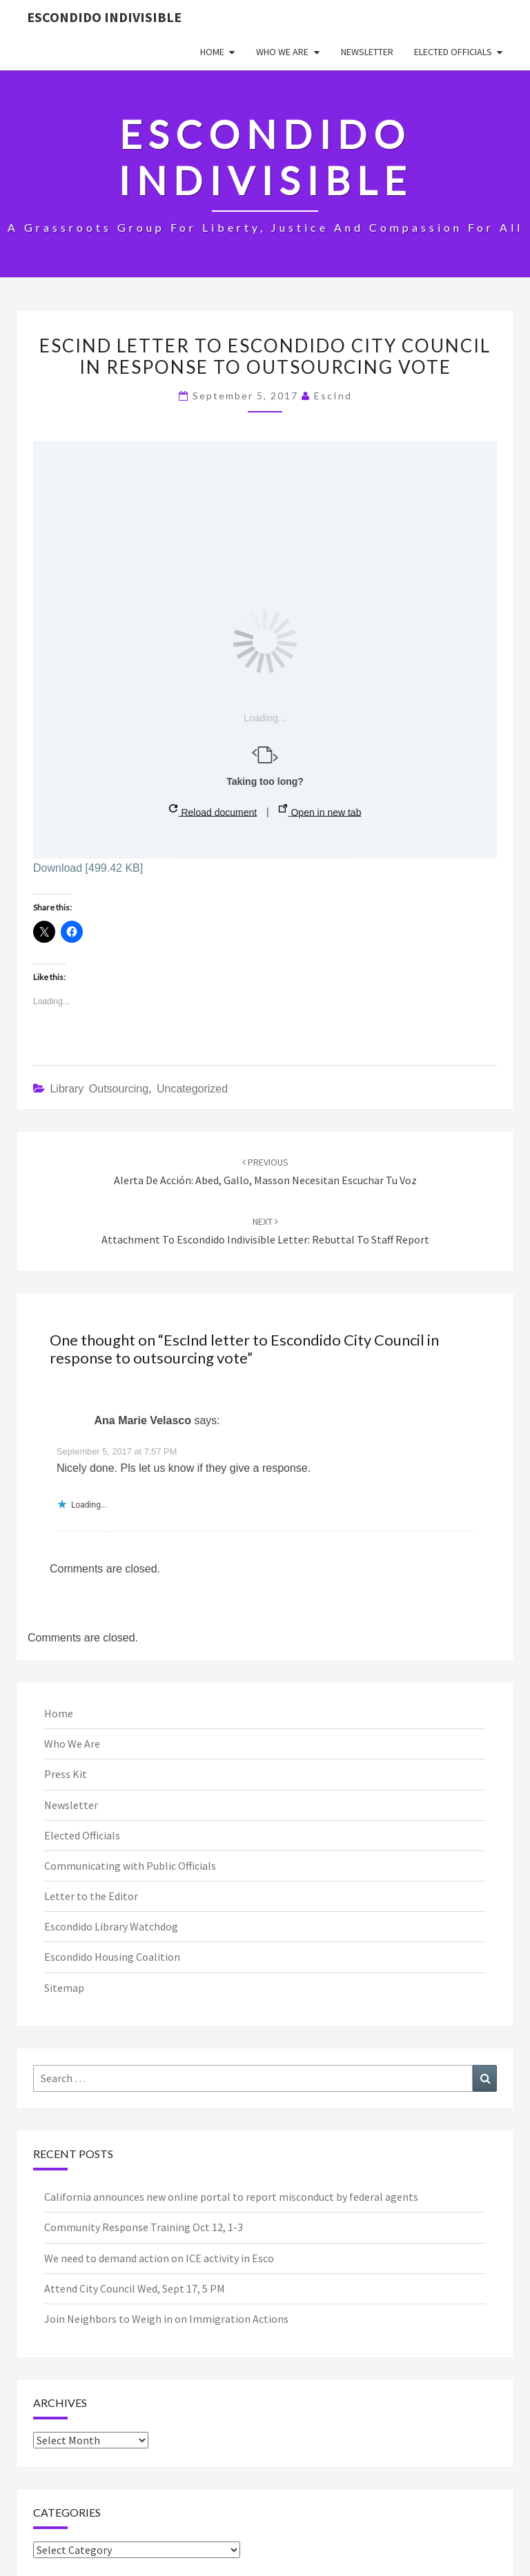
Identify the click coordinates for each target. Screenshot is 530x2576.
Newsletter (367, 52)
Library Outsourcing (99, 1089)
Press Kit (65, 1774)
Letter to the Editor (91, 1896)
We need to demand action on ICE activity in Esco (159, 2258)
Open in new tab (320, 811)
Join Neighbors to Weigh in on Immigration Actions (166, 2319)
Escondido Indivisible (104, 17)
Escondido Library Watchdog (111, 1926)
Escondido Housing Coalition (112, 1957)
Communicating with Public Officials (130, 1866)
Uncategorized (192, 1089)
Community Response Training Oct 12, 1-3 (143, 2227)
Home (212, 52)
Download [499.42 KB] (88, 868)
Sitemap (64, 1988)
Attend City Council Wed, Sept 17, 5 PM (134, 2288)
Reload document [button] (213, 811)
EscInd (333, 395)
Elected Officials (453, 52)
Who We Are (282, 52)
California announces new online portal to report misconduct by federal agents (231, 2197)
